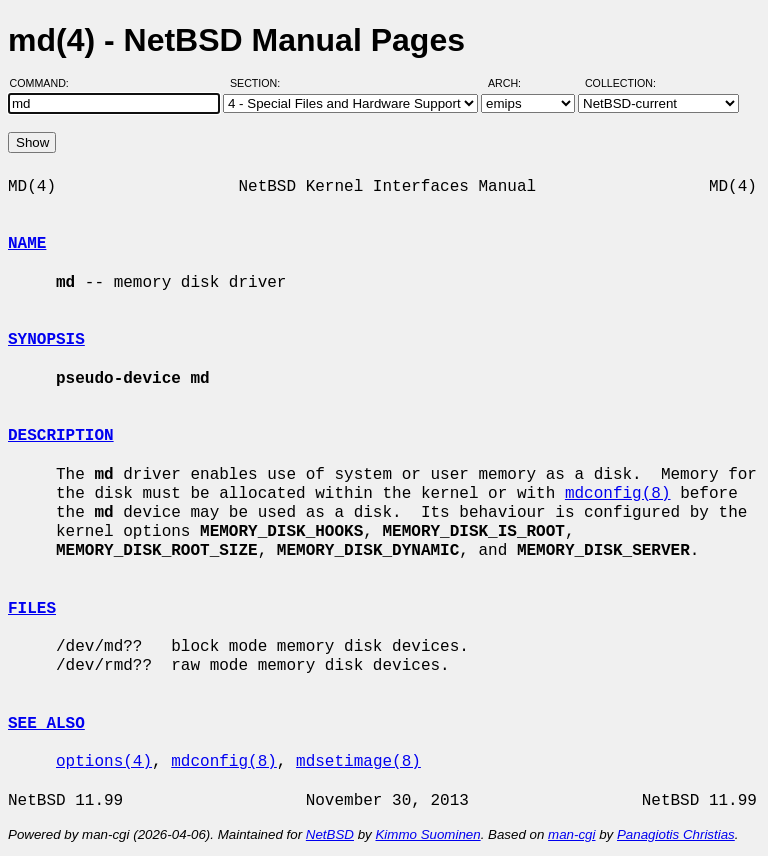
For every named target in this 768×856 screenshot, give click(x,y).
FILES (32, 609)
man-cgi (571, 834)
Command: (45, 83)
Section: (259, 83)
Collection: (620, 83)
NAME (27, 244)
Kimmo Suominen (427, 834)
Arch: (513, 83)
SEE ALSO (46, 724)
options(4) (104, 762)
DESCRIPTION (61, 436)
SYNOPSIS (46, 340)
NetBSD (330, 834)
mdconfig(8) (618, 494)
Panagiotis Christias (676, 834)
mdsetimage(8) (358, 762)
